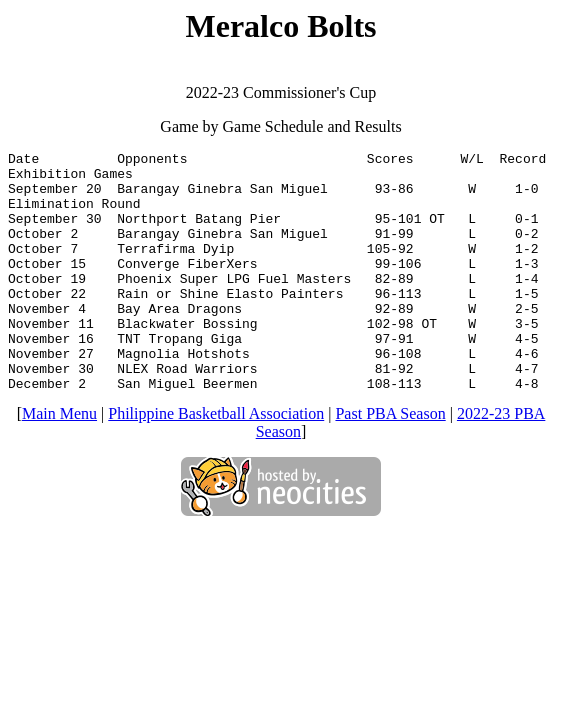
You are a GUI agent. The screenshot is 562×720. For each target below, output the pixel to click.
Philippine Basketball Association (216, 461)
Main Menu (59, 461)
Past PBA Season (390, 461)
